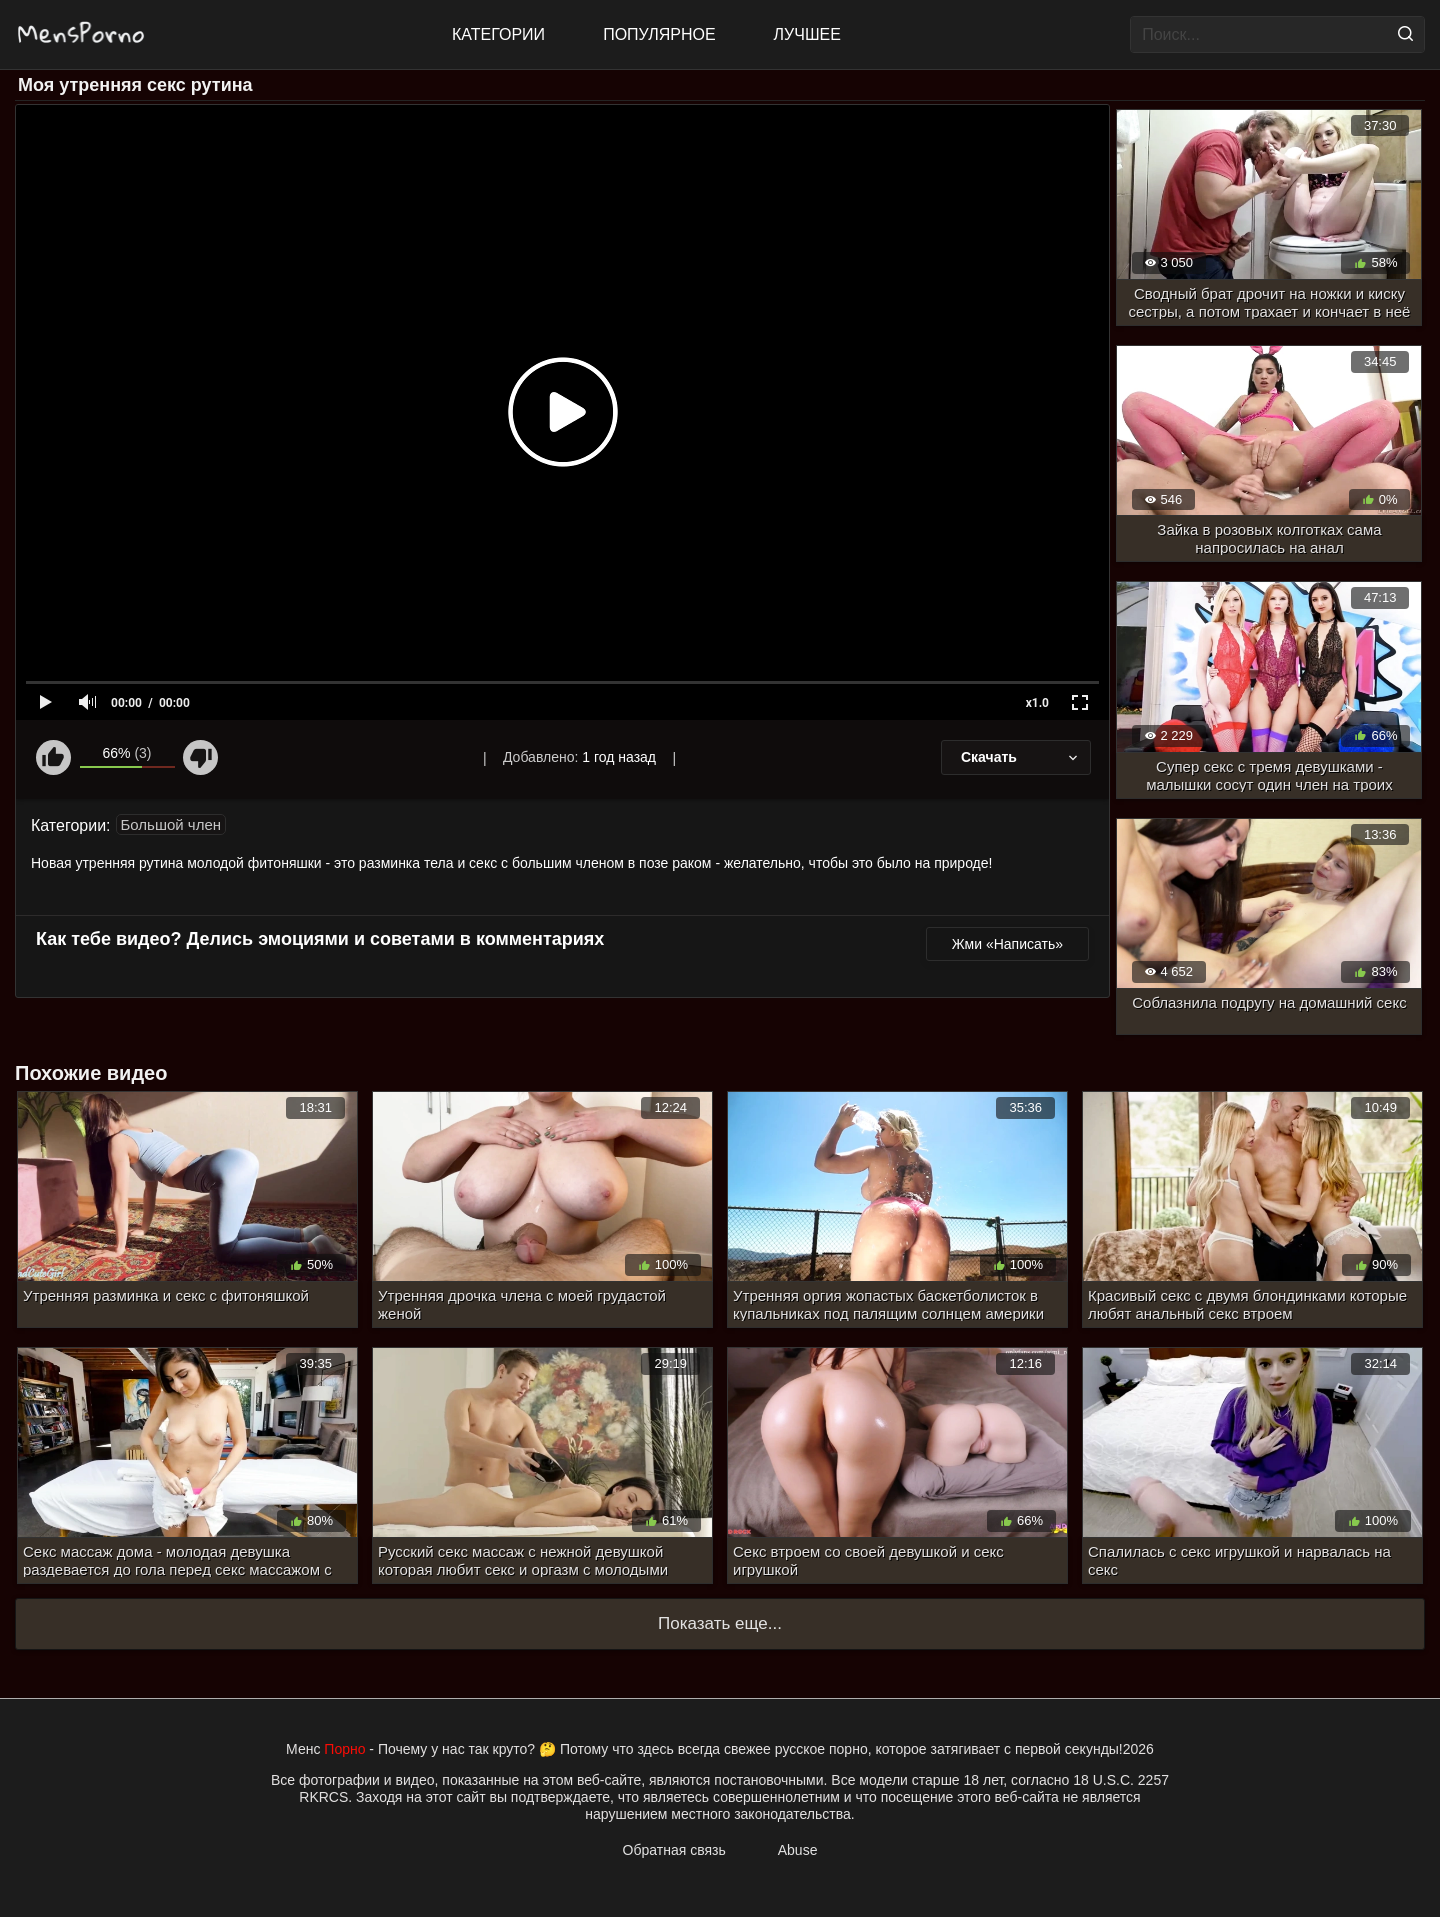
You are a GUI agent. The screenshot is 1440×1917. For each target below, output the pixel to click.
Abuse (798, 1850)
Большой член (171, 824)
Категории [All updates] (498, 34)
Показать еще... (720, 1623)
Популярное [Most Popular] (659, 34)
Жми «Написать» (1007, 944)
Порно (344, 1749)
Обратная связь (674, 1850)
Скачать (1021, 757)
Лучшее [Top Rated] (807, 34)
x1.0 (1037, 703)
